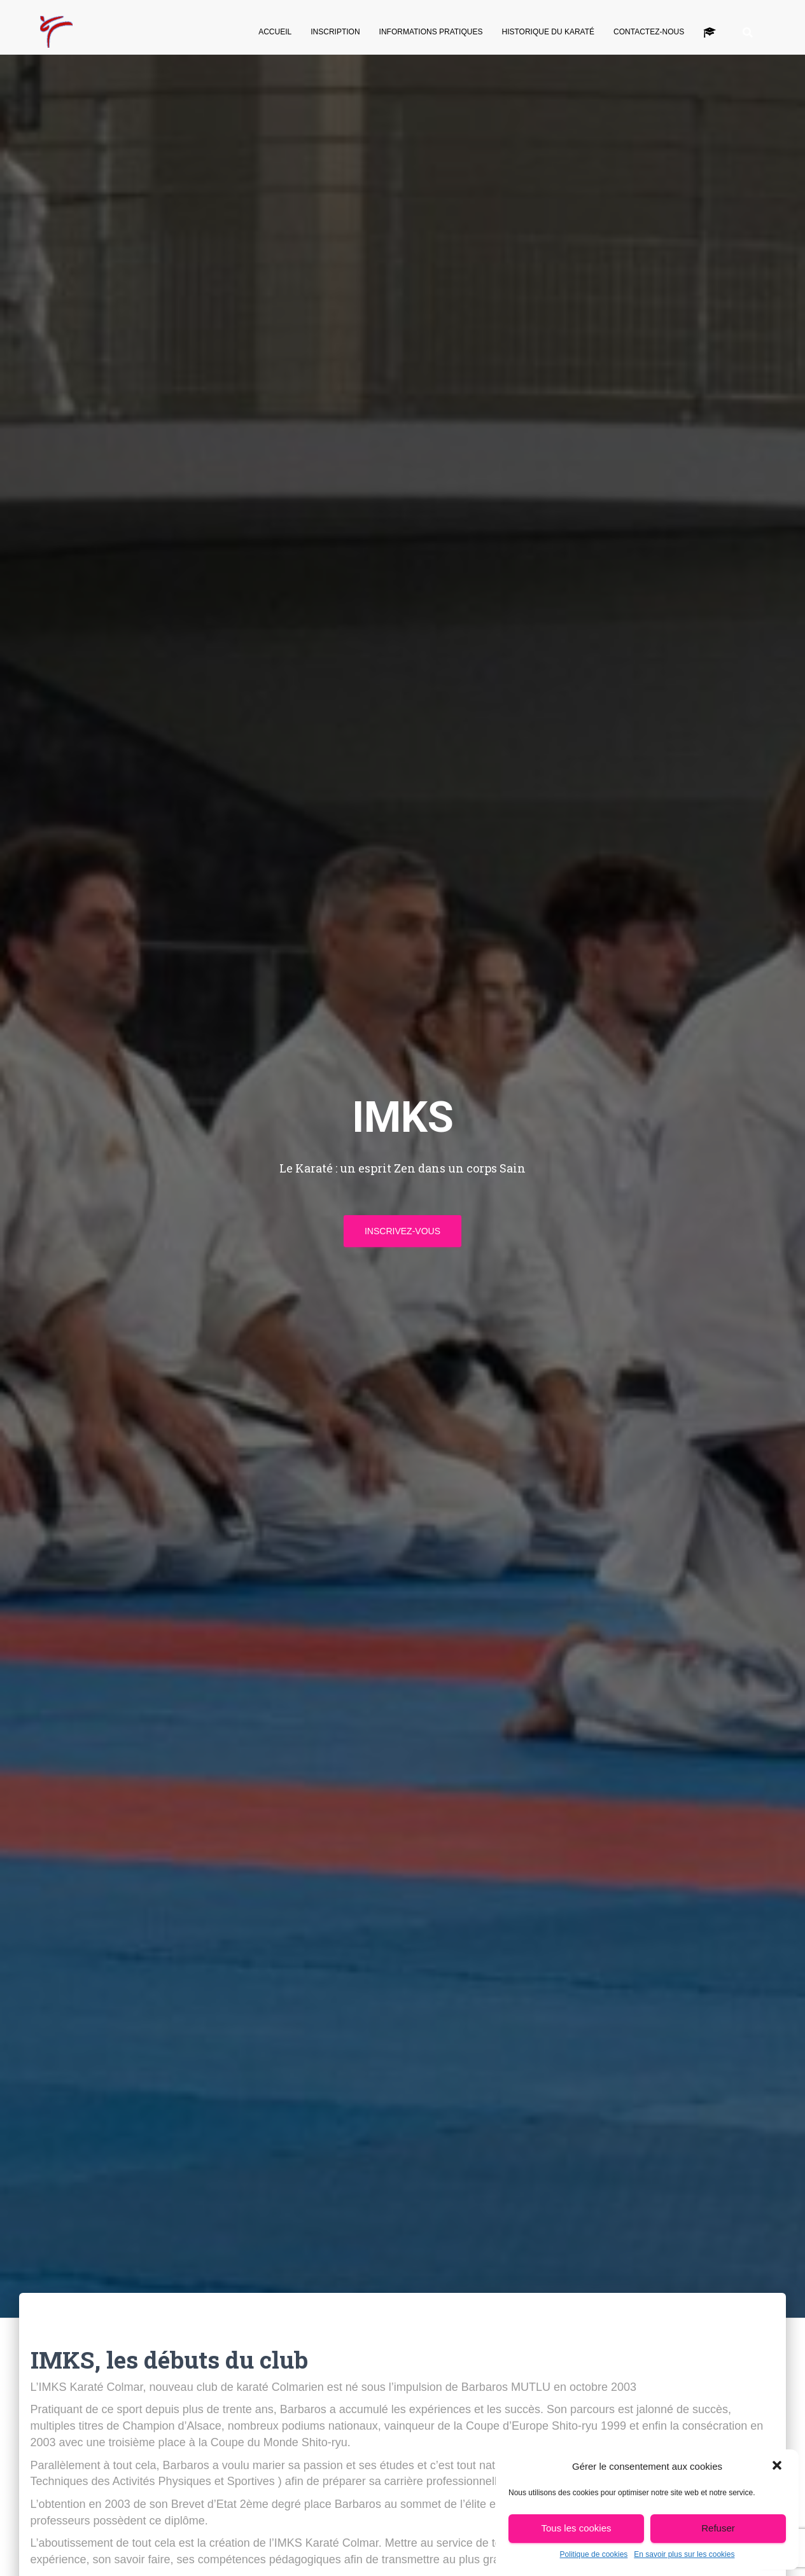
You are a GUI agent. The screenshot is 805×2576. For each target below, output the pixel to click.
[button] (778, 2466)
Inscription (335, 31)
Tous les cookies (576, 2528)
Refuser (718, 2528)
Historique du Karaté (547, 31)
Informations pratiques (431, 31)
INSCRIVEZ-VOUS (402, 1231)
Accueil (274, 31)
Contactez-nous (648, 31)
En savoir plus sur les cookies (684, 2554)
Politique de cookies (594, 2554)
